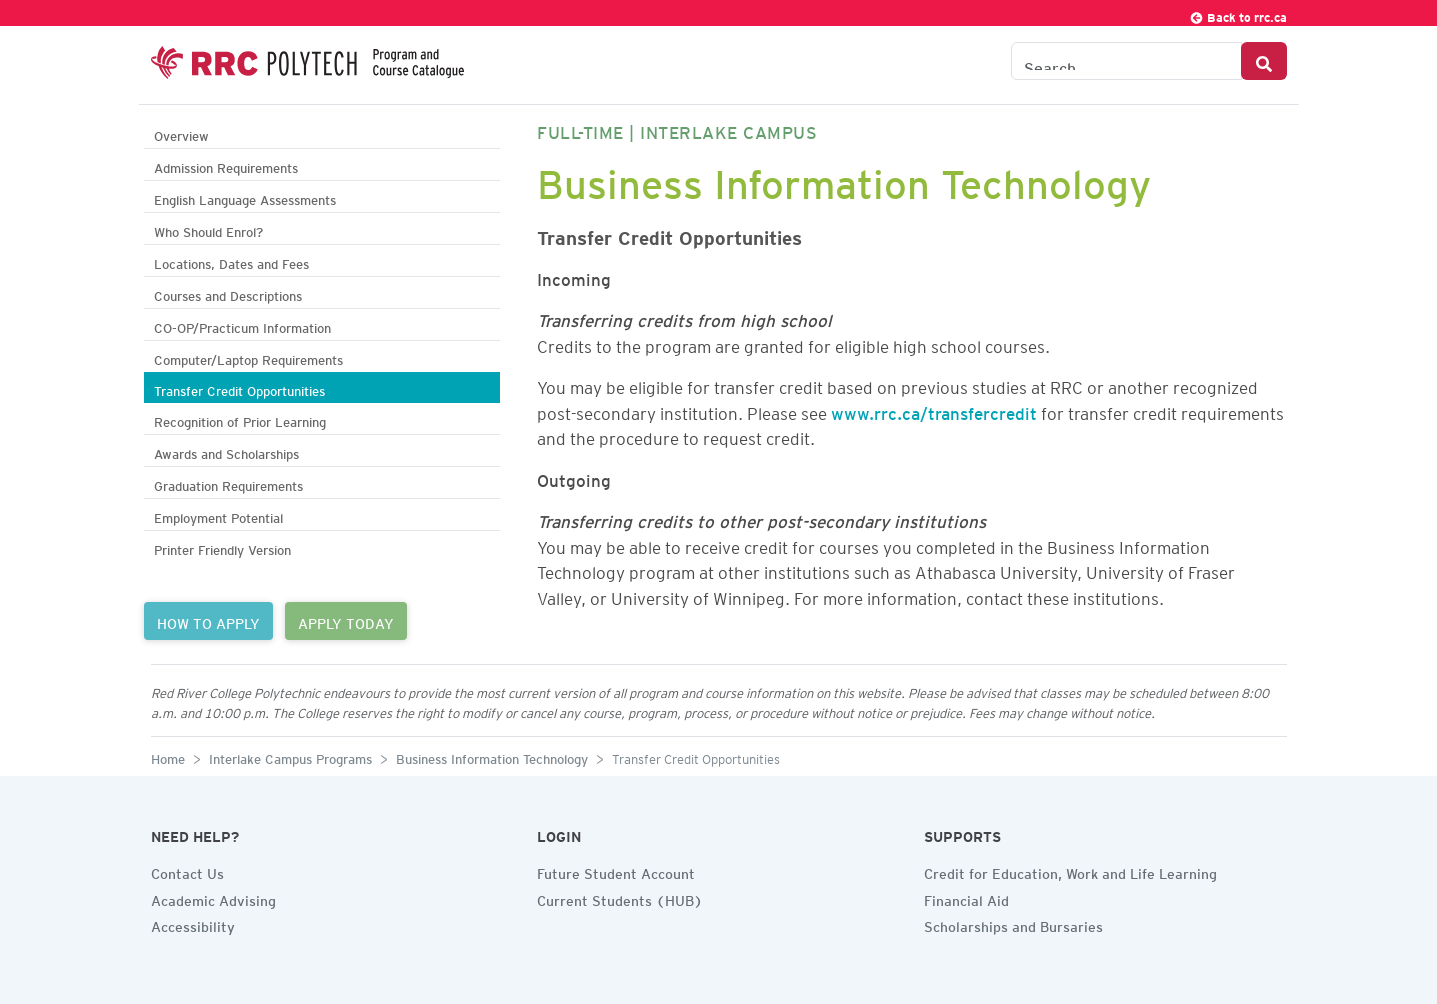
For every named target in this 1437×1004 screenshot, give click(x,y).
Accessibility (193, 924)
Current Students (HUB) (620, 898)
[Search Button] (1264, 61)
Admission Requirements (226, 165)
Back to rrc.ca (1238, 14)
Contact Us (187, 871)
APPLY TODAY (346, 621)
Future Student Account (616, 871)
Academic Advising (213, 898)
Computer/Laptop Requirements (248, 357)
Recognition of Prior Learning (240, 419)
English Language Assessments (245, 197)
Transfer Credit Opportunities (239, 388)
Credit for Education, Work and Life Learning (1070, 871)
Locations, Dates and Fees (231, 261)
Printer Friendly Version (222, 547)
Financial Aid (966, 898)
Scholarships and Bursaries (1013, 924)
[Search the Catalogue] (1126, 61)
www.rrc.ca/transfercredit (934, 410)
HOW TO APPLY (208, 621)
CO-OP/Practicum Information (242, 325)
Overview (181, 133)
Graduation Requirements (228, 483)
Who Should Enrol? (208, 229)
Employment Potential (218, 515)
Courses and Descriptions (228, 293)
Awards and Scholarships (226, 451)
